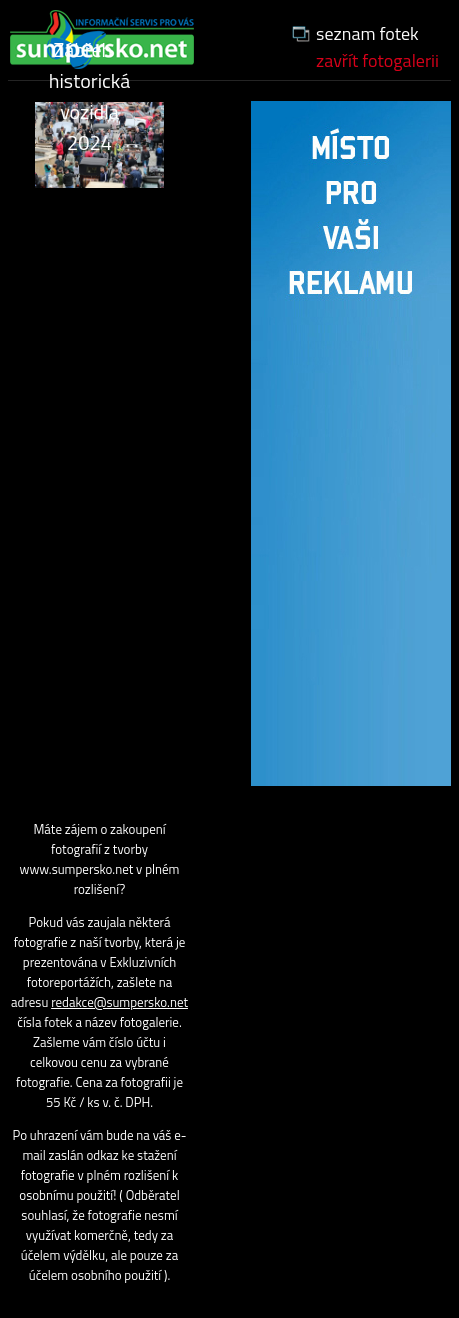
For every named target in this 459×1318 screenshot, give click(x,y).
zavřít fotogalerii (377, 60)
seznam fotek (367, 33)
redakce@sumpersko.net (119, 1002)
